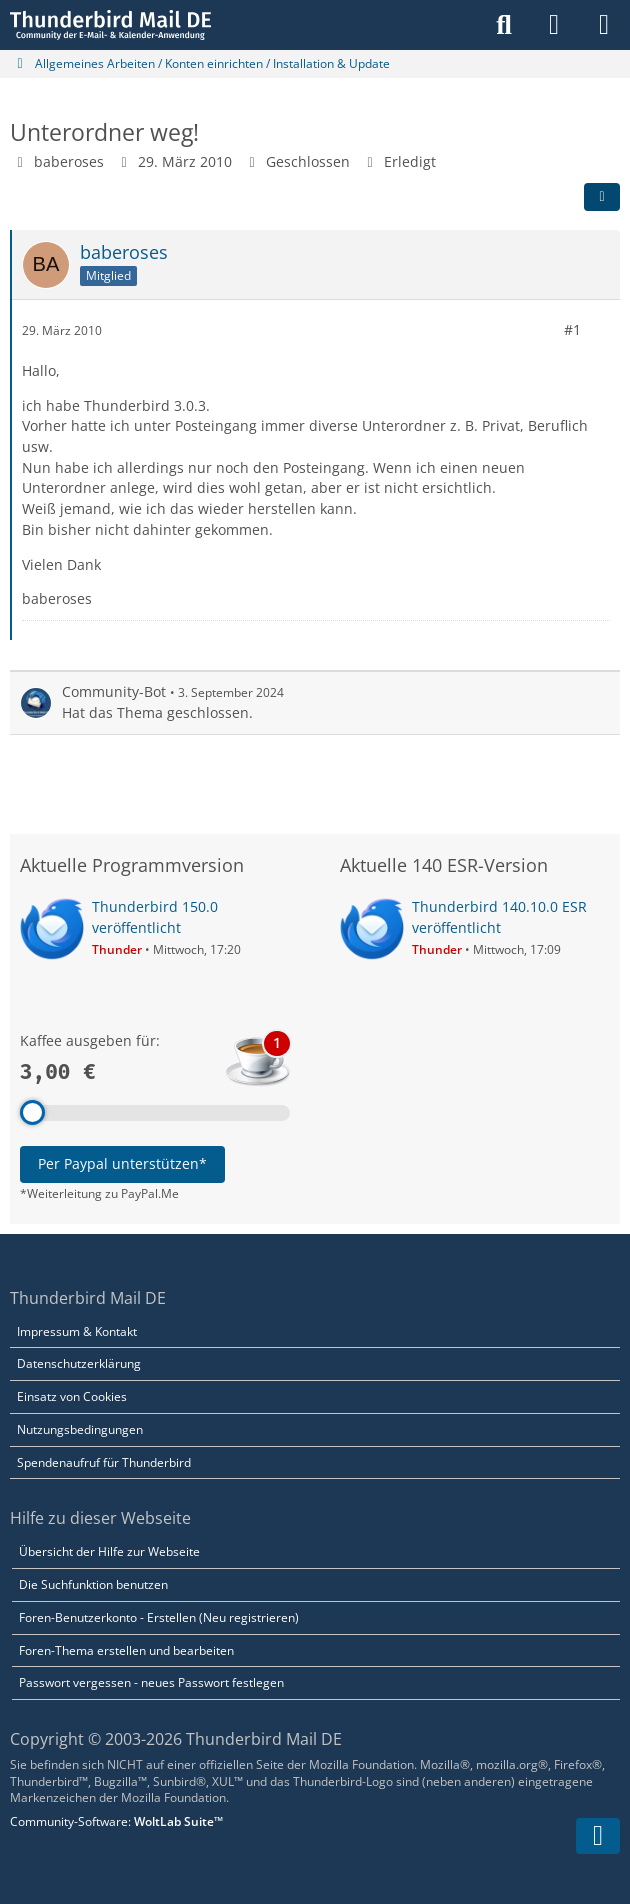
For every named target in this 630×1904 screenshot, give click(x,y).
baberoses (69, 161)
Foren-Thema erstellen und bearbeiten (126, 1650)
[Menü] (604, 25)
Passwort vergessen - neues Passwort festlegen (151, 1682)
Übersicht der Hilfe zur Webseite (109, 1551)
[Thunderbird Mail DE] (110, 25)
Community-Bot (114, 691)
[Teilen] (602, 197)
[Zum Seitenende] (598, 1836)
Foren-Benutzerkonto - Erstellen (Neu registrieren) (159, 1617)
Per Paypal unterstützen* (122, 1163)
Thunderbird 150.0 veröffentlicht (155, 917)
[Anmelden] (554, 25)
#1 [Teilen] (572, 329)
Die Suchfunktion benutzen (93, 1584)
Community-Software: (116, 1821)
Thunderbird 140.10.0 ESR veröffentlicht (499, 917)
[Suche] (504, 25)
